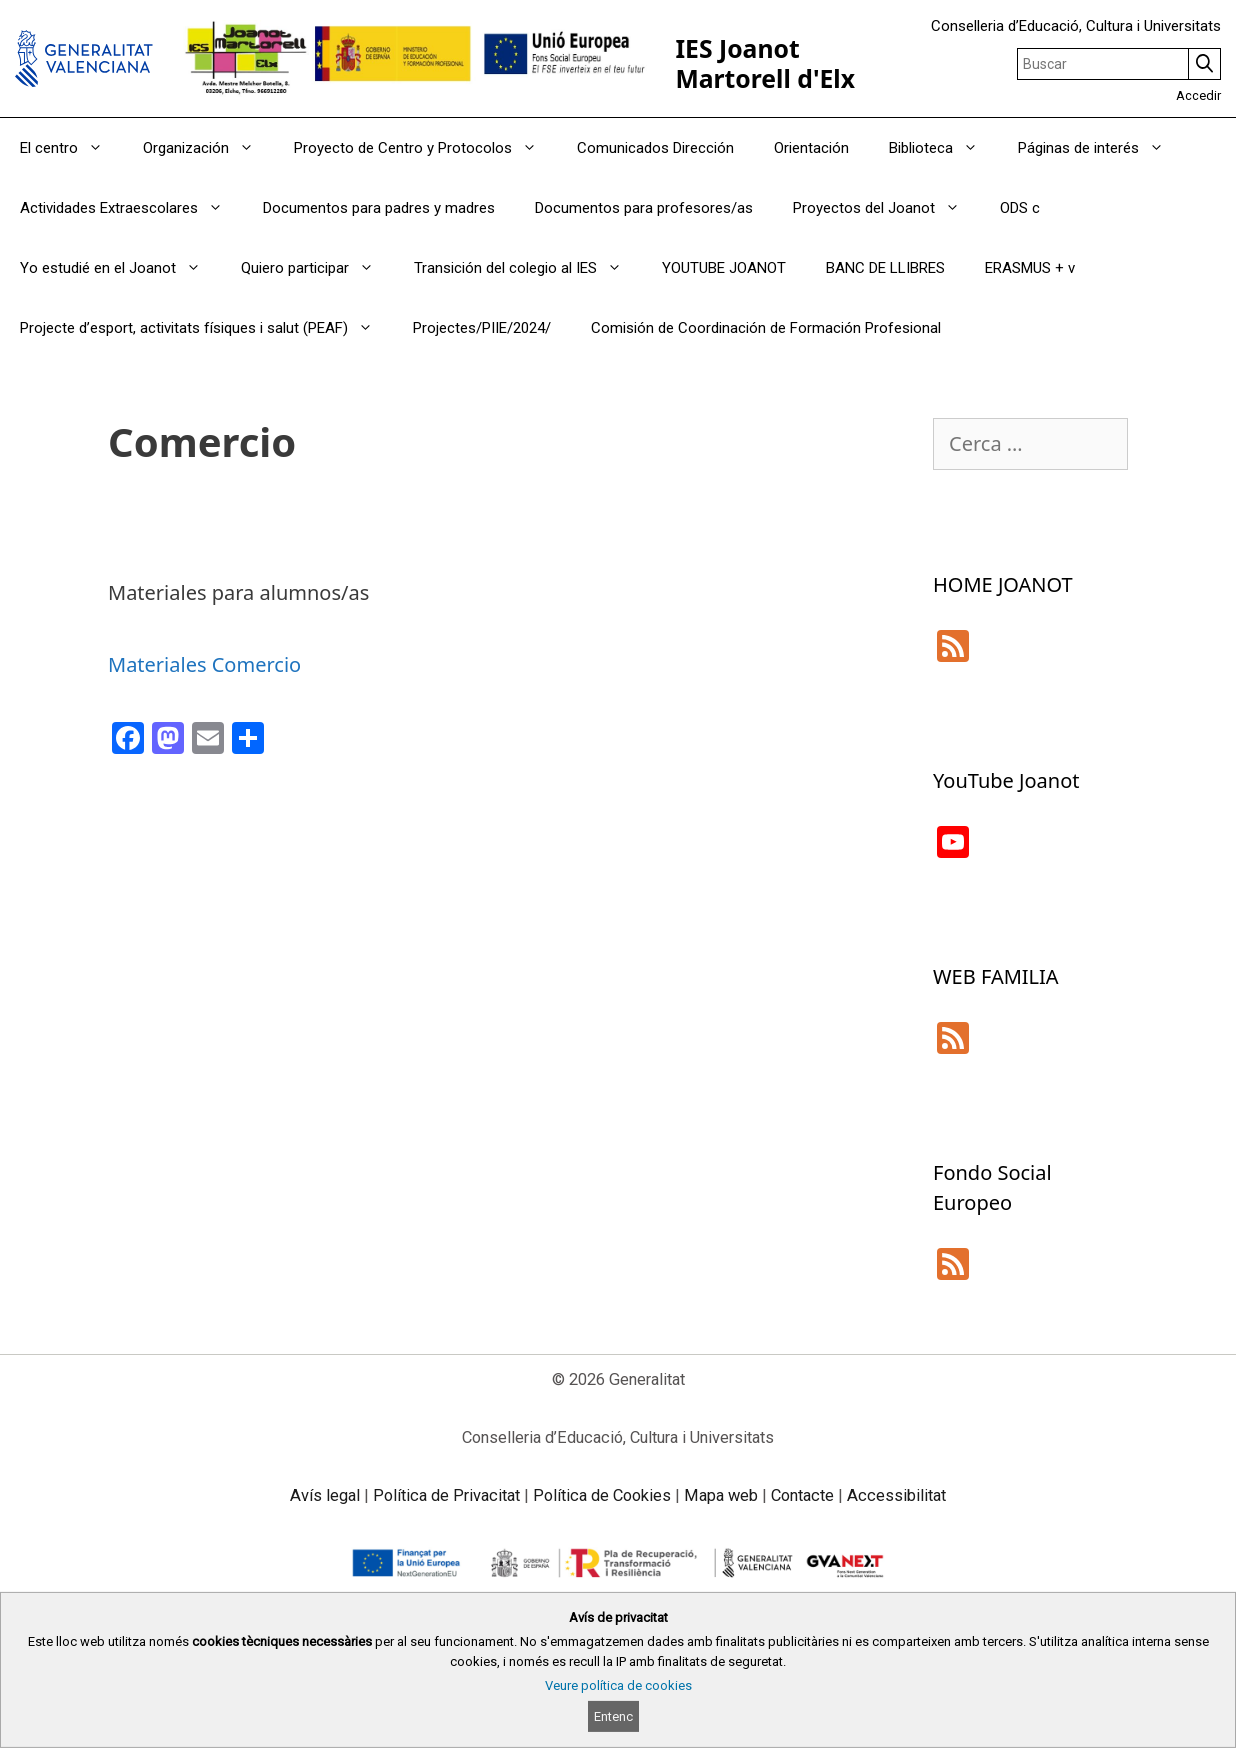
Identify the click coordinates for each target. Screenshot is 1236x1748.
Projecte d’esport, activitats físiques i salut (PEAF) (206, 328)
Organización (208, 148)
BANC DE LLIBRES (885, 268)
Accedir (1198, 95)
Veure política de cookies (618, 1685)
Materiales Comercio (204, 664)
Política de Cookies (602, 1495)
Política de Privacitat (446, 1495)
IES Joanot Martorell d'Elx (765, 63)
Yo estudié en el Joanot (120, 268)
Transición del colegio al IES (528, 268)
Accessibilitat (896, 1495)
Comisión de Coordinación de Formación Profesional (766, 328)
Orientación (811, 148)
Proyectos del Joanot (886, 208)
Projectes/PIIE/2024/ (482, 328)
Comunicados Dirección (655, 148)
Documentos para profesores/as (644, 208)
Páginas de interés (1101, 148)
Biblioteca (943, 148)
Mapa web (721, 1495)
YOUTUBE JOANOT (724, 268)
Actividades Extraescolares (131, 208)
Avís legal (325, 1495)
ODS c (1020, 208)
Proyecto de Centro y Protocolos (425, 148)
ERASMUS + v (1030, 268)
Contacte (802, 1495)
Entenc (613, 1716)
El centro (71, 148)
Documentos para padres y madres (379, 208)
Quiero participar (317, 268)
